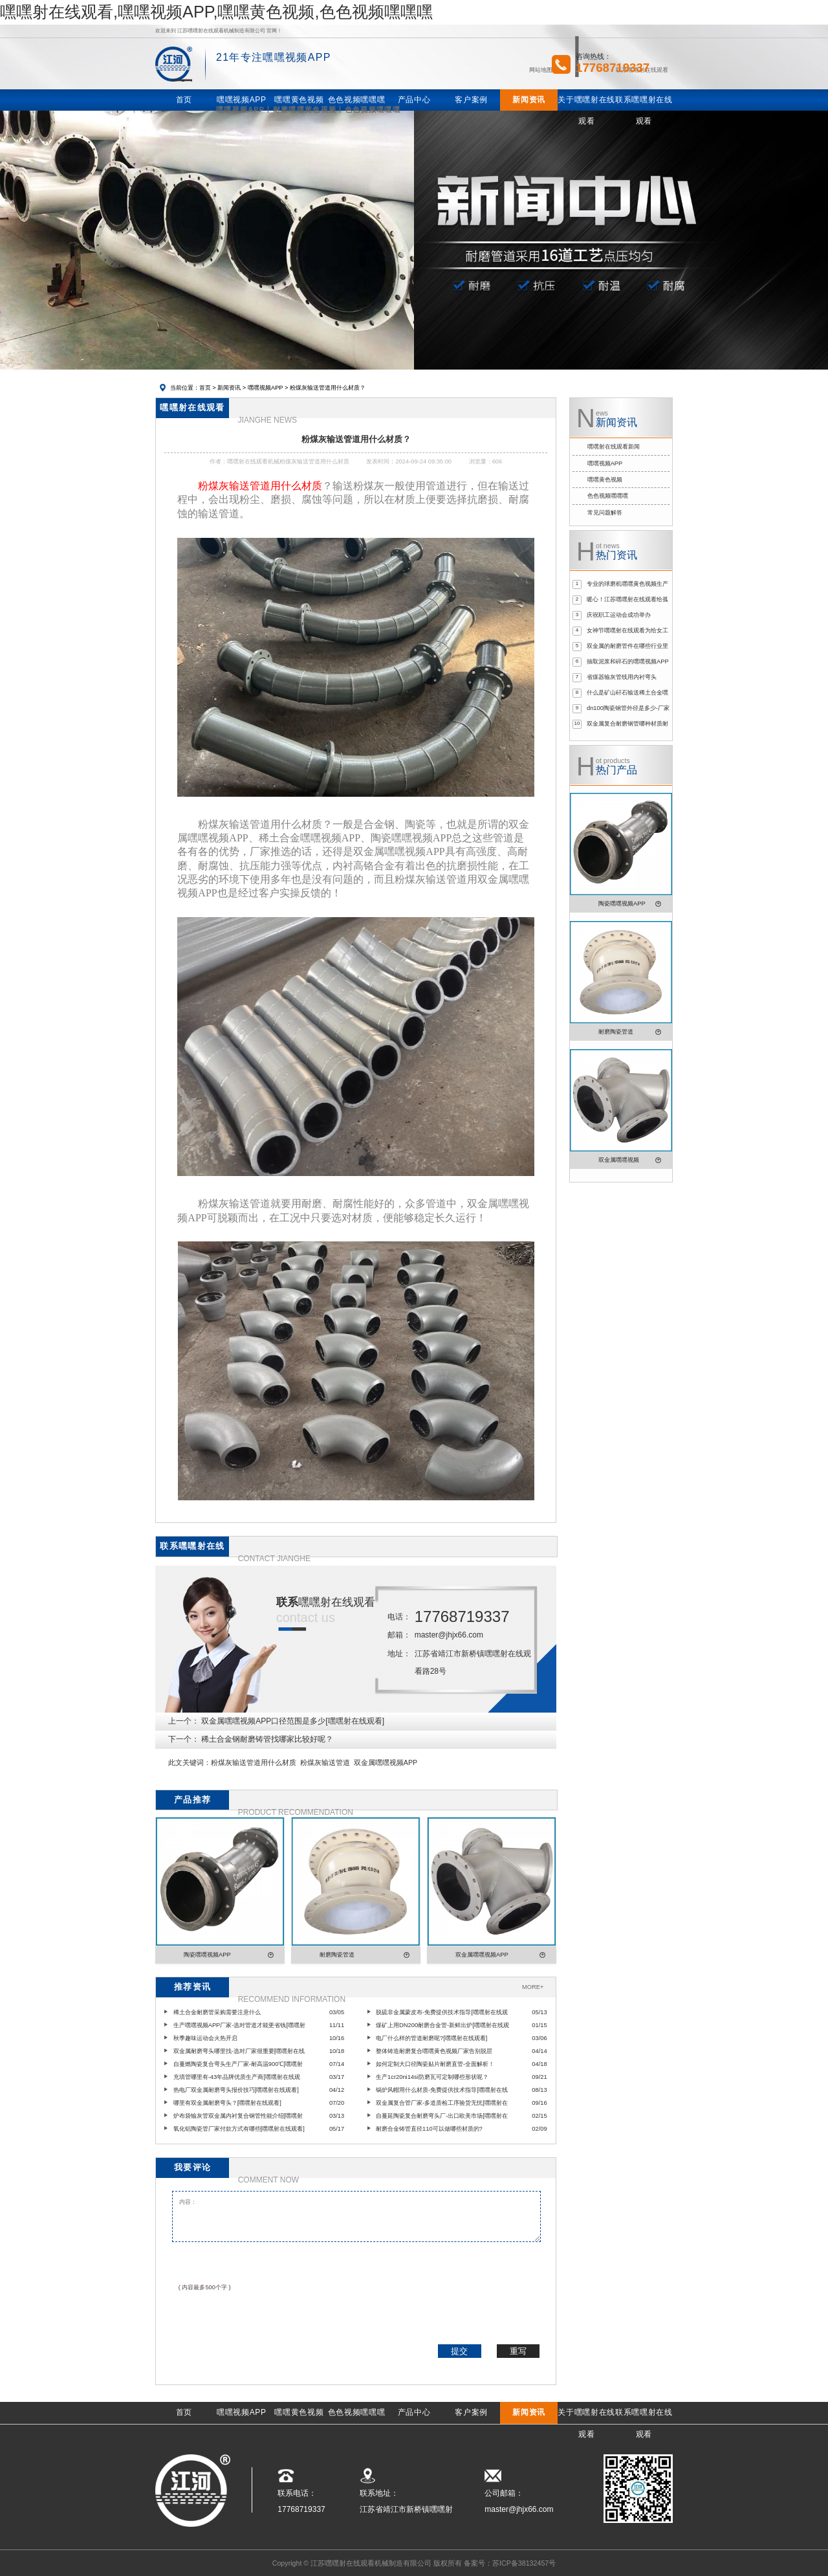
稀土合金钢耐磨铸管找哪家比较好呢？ (267, 1739)
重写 (518, 2351)
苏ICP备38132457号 (524, 2563)
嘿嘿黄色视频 (604, 479)
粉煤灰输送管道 (325, 1762)
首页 (205, 387)
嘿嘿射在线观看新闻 (613, 446)
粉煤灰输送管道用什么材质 (253, 1762)
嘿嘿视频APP (265, 387)
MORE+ (532, 1987)
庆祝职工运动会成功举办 (619, 615)
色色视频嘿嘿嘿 (607, 496)
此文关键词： (189, 1762)
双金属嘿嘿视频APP (385, 1762)
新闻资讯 (229, 387)
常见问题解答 (604, 512)
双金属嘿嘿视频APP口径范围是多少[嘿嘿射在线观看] (292, 1721)
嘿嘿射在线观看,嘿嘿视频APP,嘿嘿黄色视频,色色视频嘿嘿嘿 (216, 12)
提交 (459, 2351)
